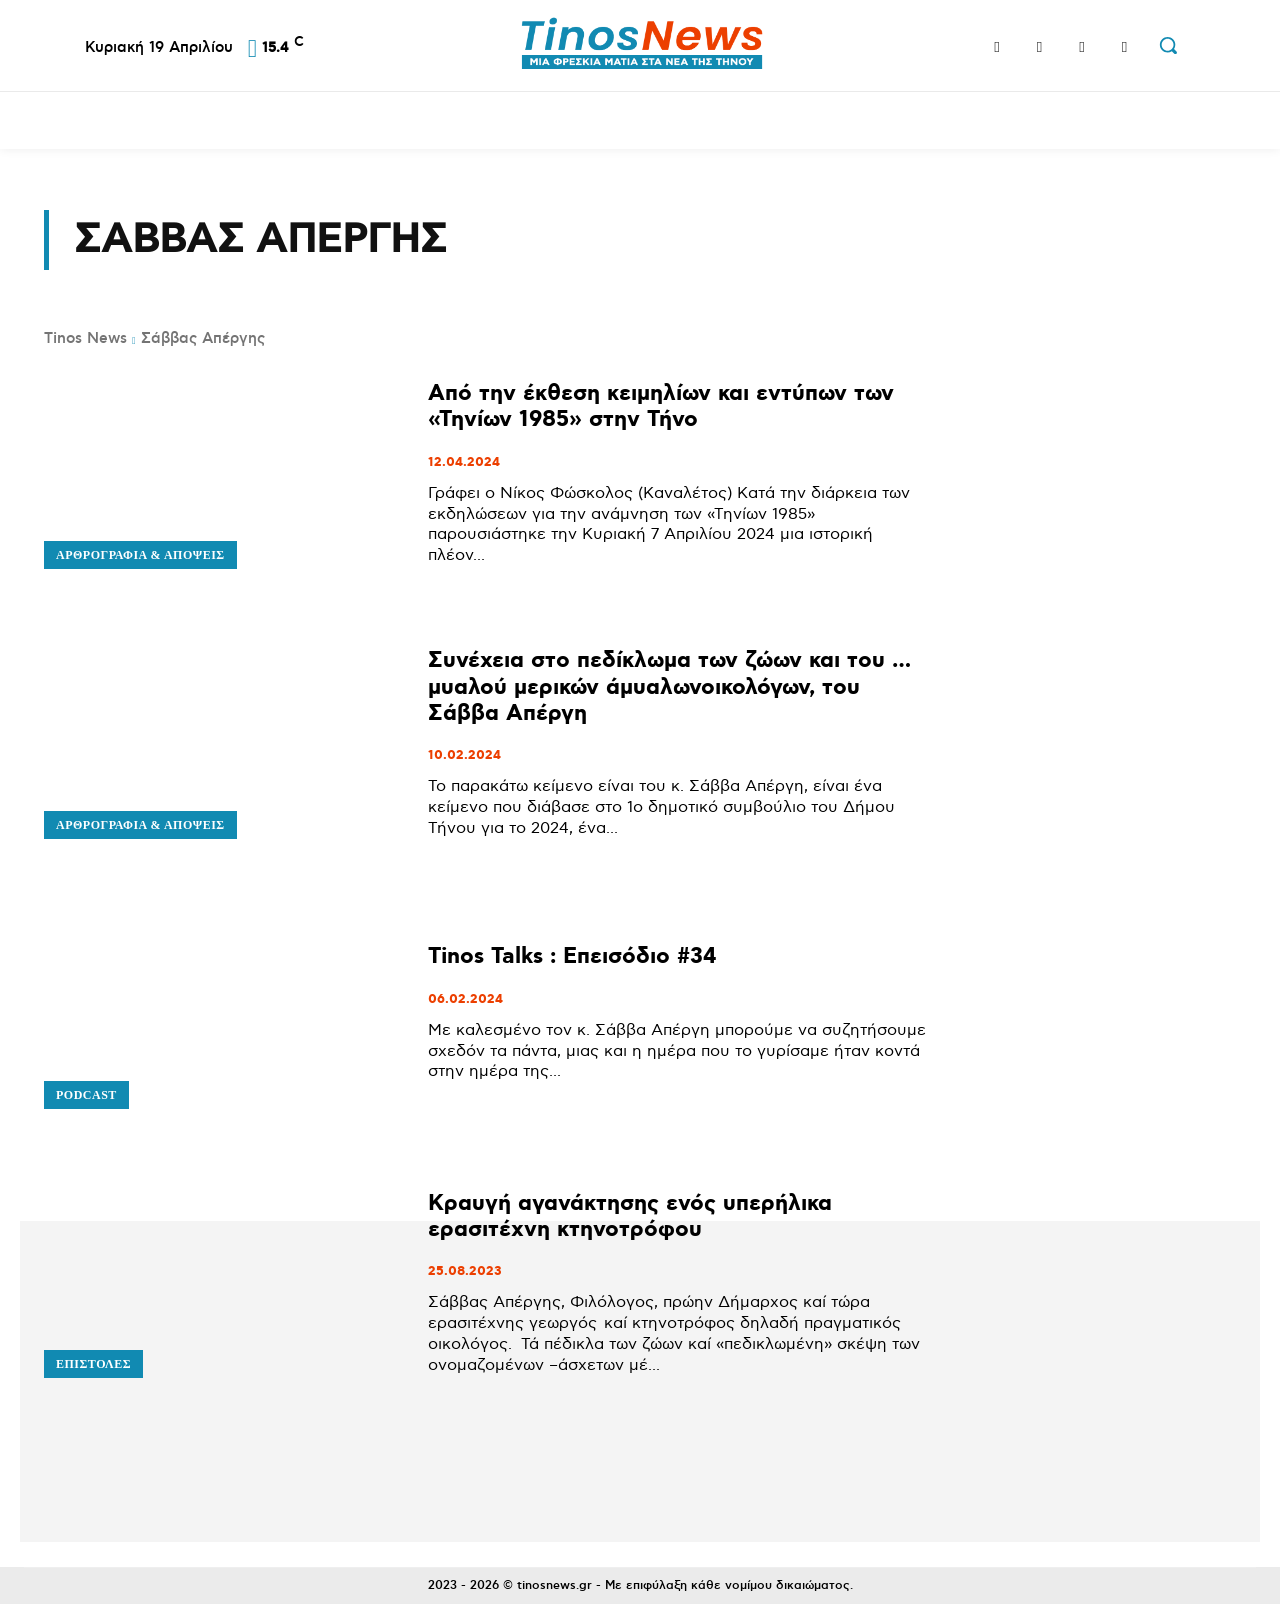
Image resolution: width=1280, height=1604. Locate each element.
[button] (1168, 45)
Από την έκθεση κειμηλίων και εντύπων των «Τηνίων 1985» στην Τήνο (661, 406)
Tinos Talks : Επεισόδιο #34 (572, 956)
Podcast (86, 1095)
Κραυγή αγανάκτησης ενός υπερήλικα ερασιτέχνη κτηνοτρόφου (630, 1216)
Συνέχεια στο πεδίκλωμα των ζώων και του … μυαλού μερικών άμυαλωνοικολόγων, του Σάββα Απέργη (669, 687)
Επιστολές (93, 1364)
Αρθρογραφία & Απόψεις (140, 555)
